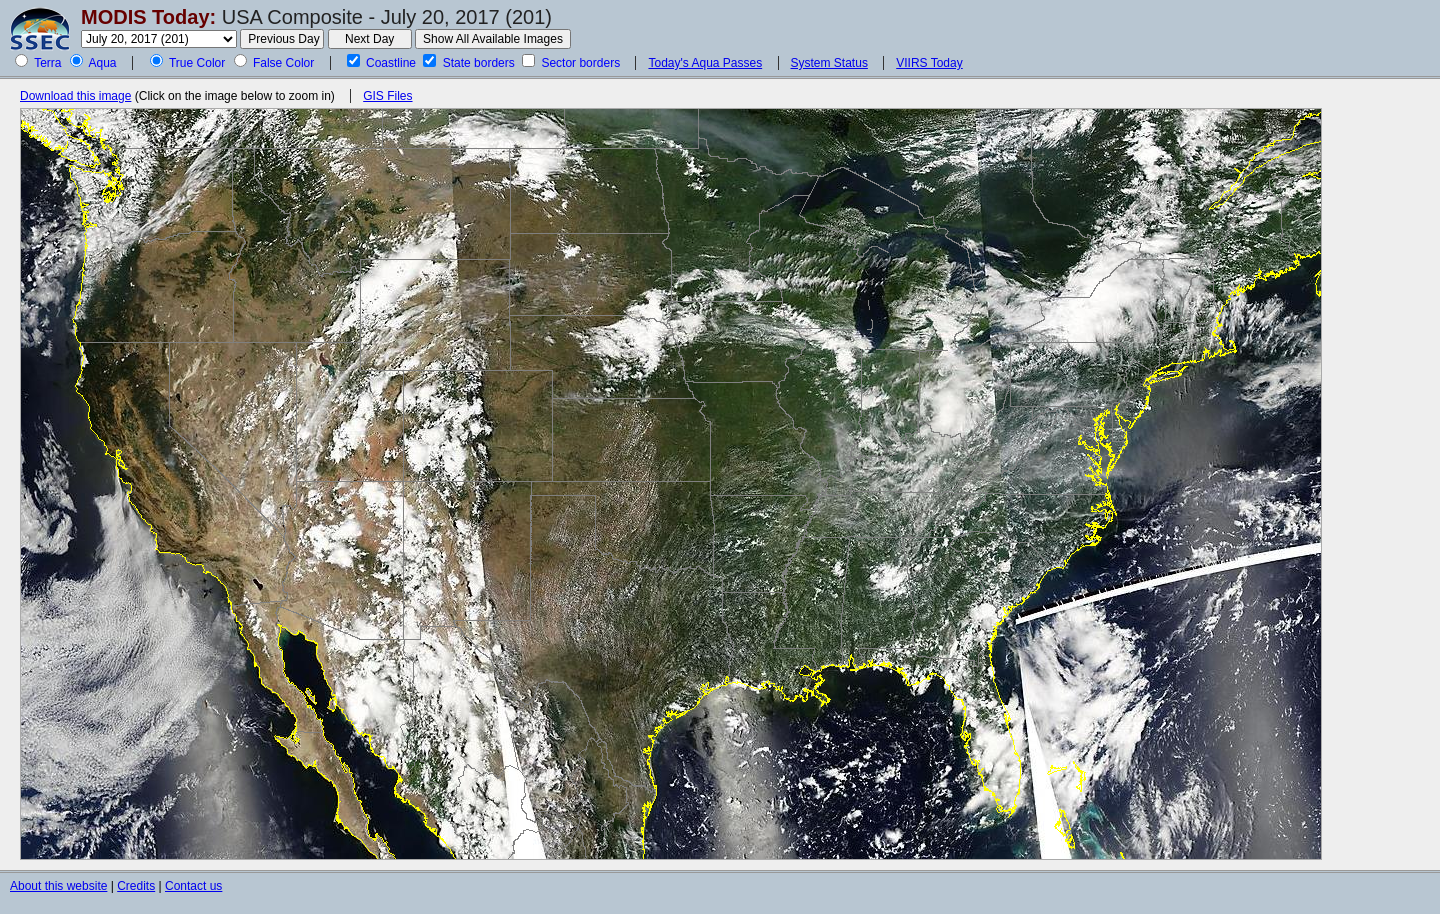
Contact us (193, 886)
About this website (58, 886)
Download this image (75, 96)
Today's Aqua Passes (705, 63)
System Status (829, 63)
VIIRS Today (929, 63)
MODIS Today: (148, 17)
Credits (136, 886)
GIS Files (387, 96)
